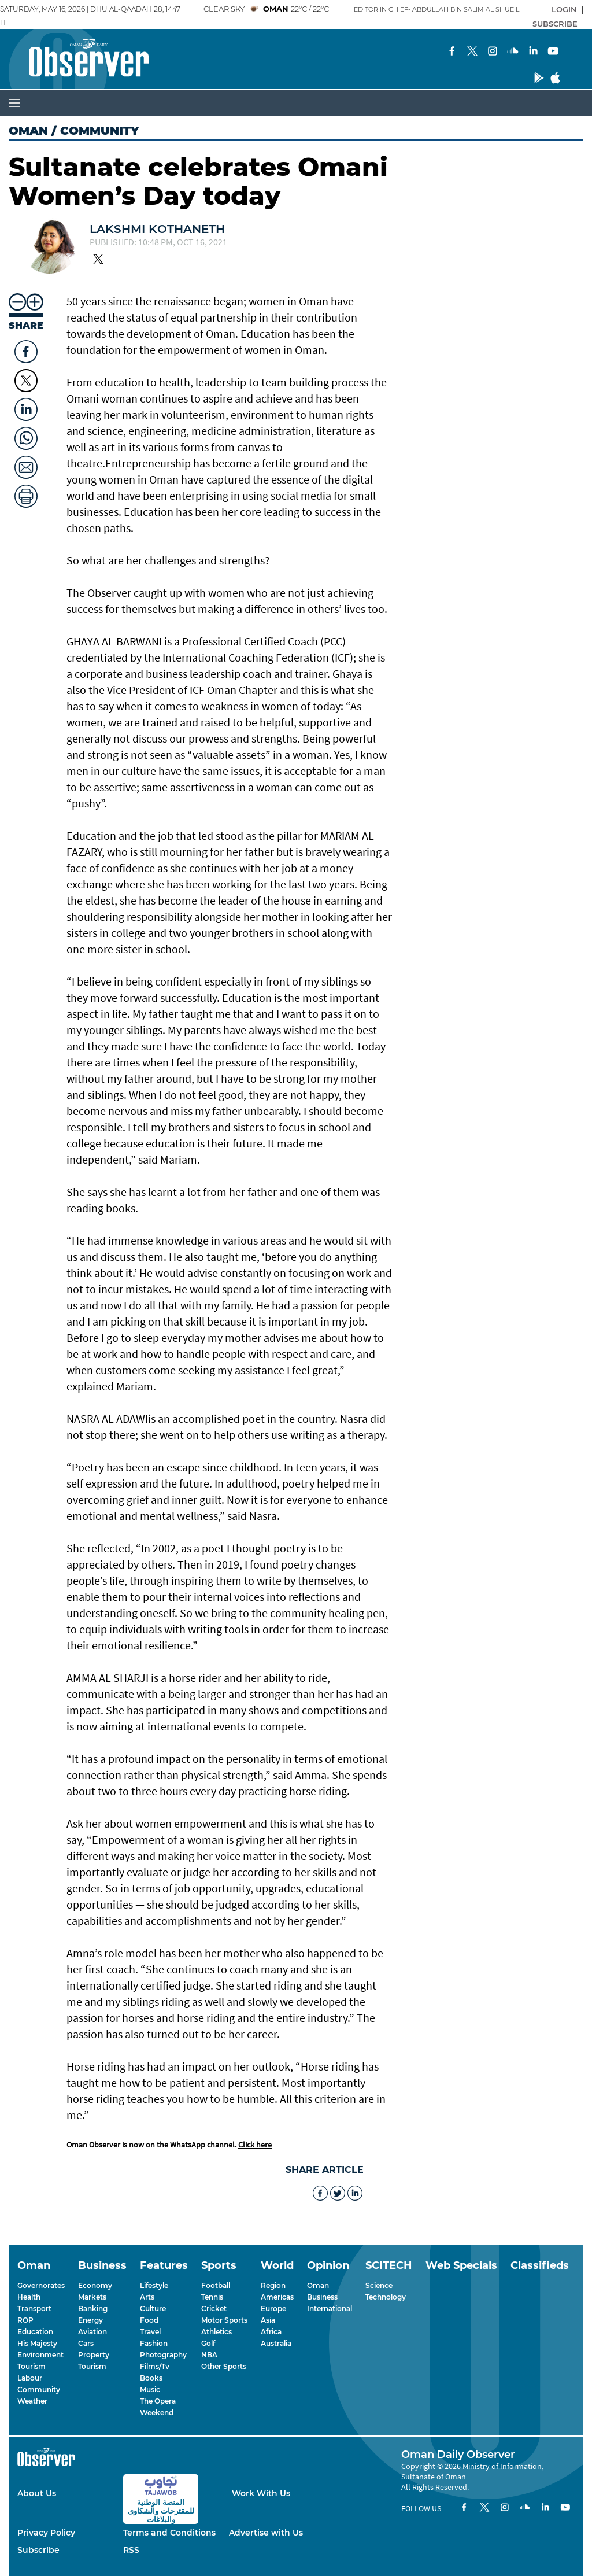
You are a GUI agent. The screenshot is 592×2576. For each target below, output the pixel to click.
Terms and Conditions (169, 2532)
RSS (131, 2550)
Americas (277, 2297)
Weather (32, 2401)
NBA (209, 2354)
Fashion (154, 2343)
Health (28, 2297)
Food (149, 2320)
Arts (147, 2297)
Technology (385, 2297)
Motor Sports (224, 2320)
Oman (28, 131)
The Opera (158, 2401)
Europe (273, 2308)
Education (35, 2331)
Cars (86, 2343)
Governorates (41, 2285)
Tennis (212, 2297)
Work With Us (261, 2493)
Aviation (92, 2331)
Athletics (216, 2331)
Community (38, 2389)
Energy (90, 2320)
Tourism (31, 2366)
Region (273, 2285)
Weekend (156, 2412)
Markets (92, 2297)
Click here (255, 2144)
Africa (271, 2331)
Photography (163, 2354)
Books (151, 2378)
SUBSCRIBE (555, 23)
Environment (40, 2354)
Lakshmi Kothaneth (157, 229)
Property (93, 2354)
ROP (25, 2320)
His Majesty (37, 2343)
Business (322, 2297)
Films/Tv (154, 2366)
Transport (34, 2308)
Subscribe (38, 2550)
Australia (276, 2343)
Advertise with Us (266, 2532)
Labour (29, 2378)
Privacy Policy (46, 2532)
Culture (153, 2308)
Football (215, 2285)
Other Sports (223, 2366)
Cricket (214, 2308)
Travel (150, 2331)
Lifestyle (154, 2285)
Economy (95, 2285)
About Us (36, 2493)
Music (150, 2389)
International (329, 2308)
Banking (93, 2308)
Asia (268, 2320)
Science (379, 2285)
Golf (208, 2343)
